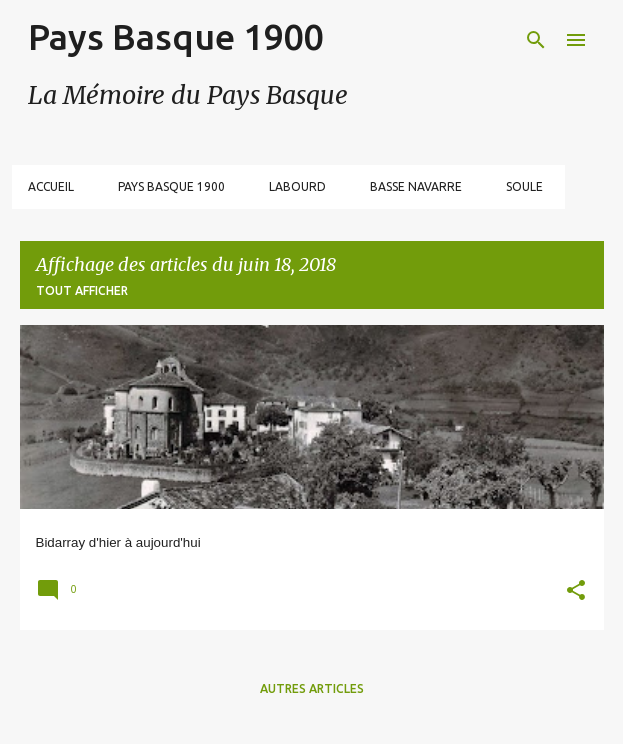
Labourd (297, 186)
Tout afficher (82, 290)
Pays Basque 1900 (175, 36)
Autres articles (312, 688)
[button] (576, 592)
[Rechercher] (536, 40)
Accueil (51, 186)
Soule (524, 186)
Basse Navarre (416, 186)
